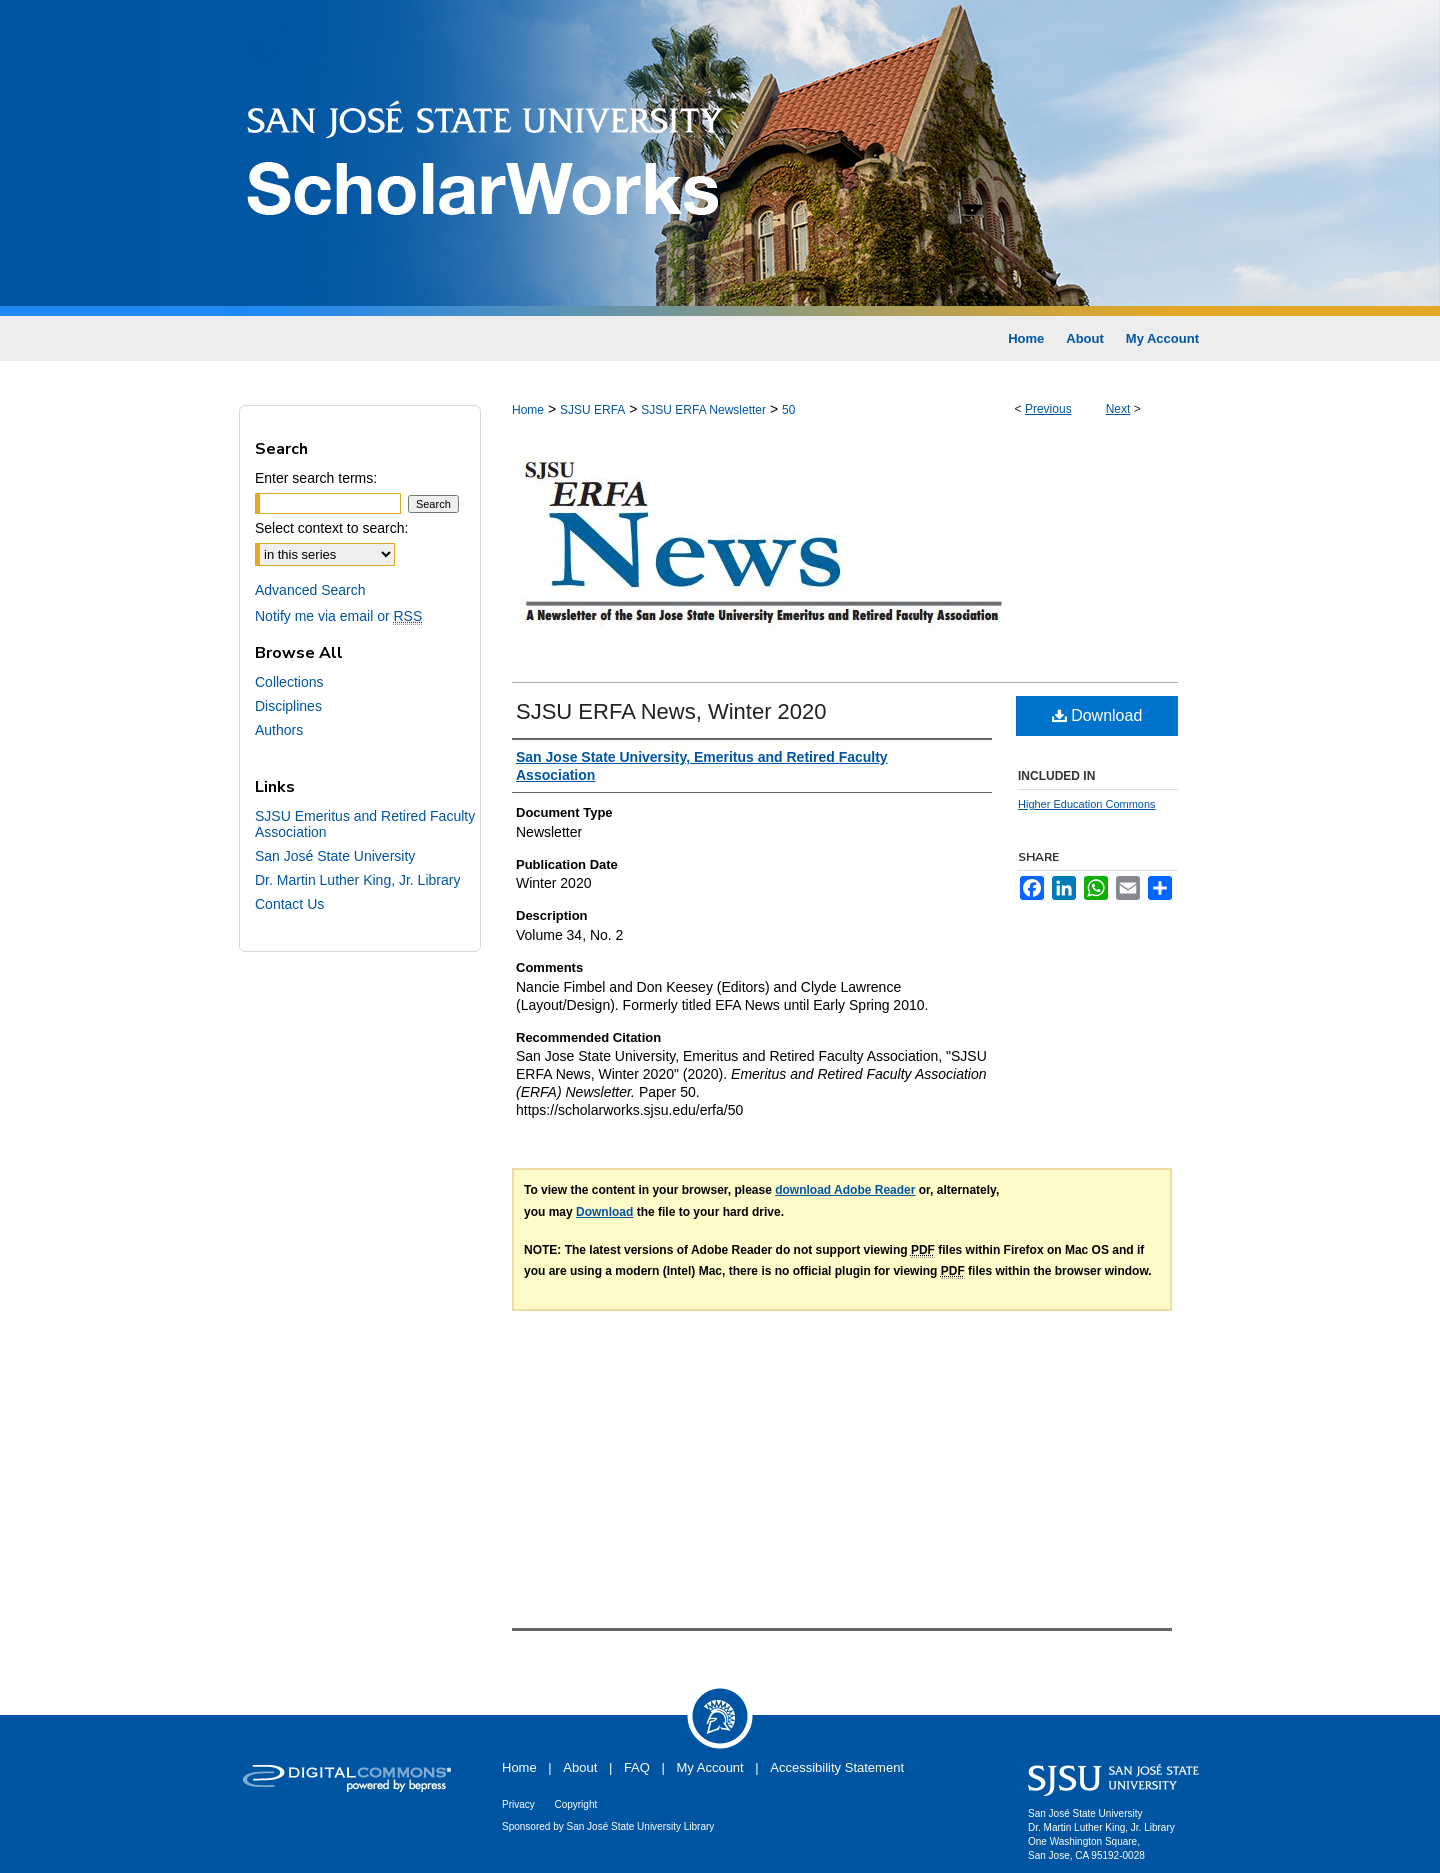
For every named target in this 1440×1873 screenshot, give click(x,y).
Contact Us (289, 904)
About (580, 1767)
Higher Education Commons (1087, 804)
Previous (1048, 409)
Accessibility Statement (837, 1767)
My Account (710, 1767)
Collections (289, 682)
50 (788, 410)
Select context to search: (331, 528)
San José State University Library (641, 1826)
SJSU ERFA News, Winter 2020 (671, 711)
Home (528, 410)
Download (1097, 715)
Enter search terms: (316, 478)
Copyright (575, 1804)
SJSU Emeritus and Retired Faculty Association (365, 824)
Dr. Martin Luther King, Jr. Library (357, 880)
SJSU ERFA (592, 410)
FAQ (637, 1767)
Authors (279, 730)
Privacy (518, 1804)
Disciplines (288, 706)
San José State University (335, 856)
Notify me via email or (338, 616)
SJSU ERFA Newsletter (703, 410)
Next (1118, 409)
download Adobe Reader (845, 1190)
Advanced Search (310, 590)
